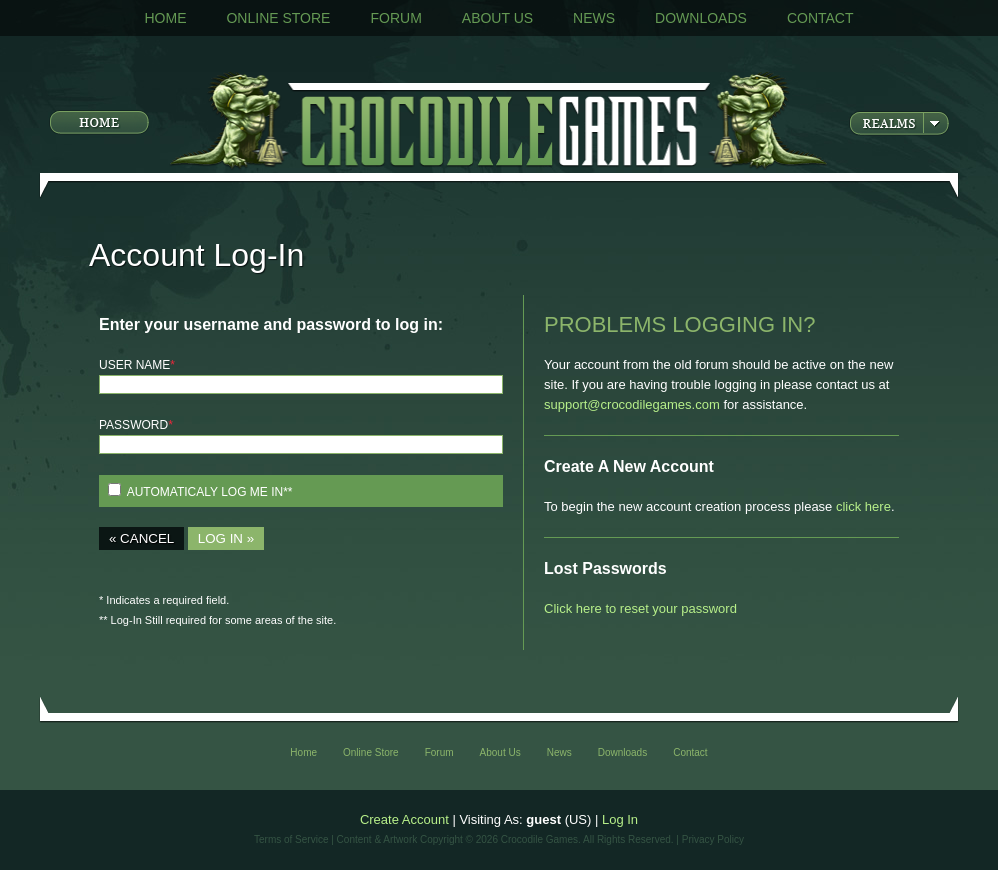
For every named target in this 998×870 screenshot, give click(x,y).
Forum (395, 18)
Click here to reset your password (640, 608)
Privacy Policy (713, 839)
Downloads (701, 18)
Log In (620, 819)
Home (165, 18)
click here (863, 506)
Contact (820, 18)
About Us (497, 18)
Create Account (404, 819)
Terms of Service (291, 839)
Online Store (278, 18)
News (594, 18)
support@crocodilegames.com (632, 404)
